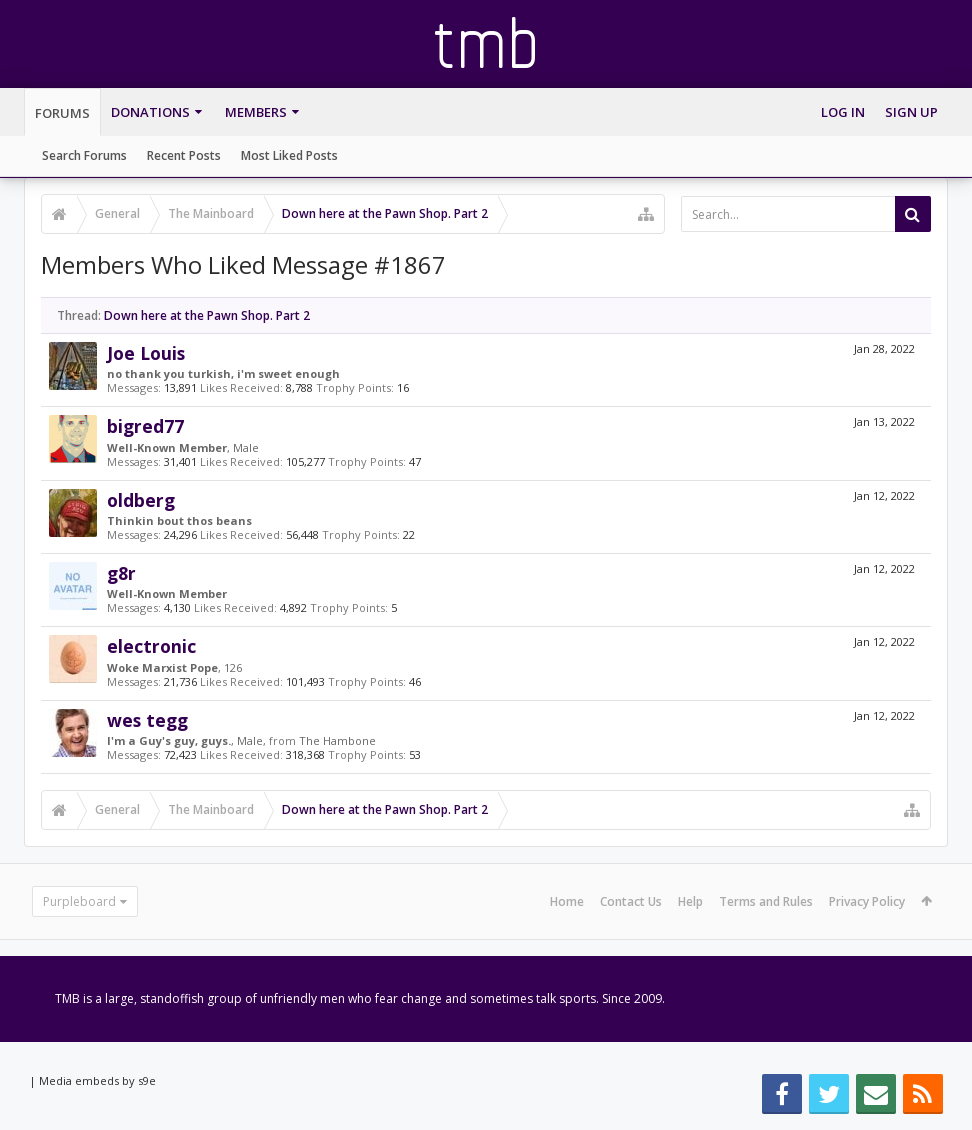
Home (567, 901)
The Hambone (337, 740)
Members (256, 112)
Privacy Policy (867, 901)
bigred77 (145, 426)
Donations (150, 112)
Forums (62, 113)
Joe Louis (146, 353)
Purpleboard (79, 901)
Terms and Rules (766, 901)
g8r (121, 573)
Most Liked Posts (289, 155)
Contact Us (631, 901)
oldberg (141, 500)
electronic (151, 646)
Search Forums (84, 155)
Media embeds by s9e (97, 1080)
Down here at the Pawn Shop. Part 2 (207, 315)
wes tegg (147, 720)
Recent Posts (184, 155)
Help (690, 901)
